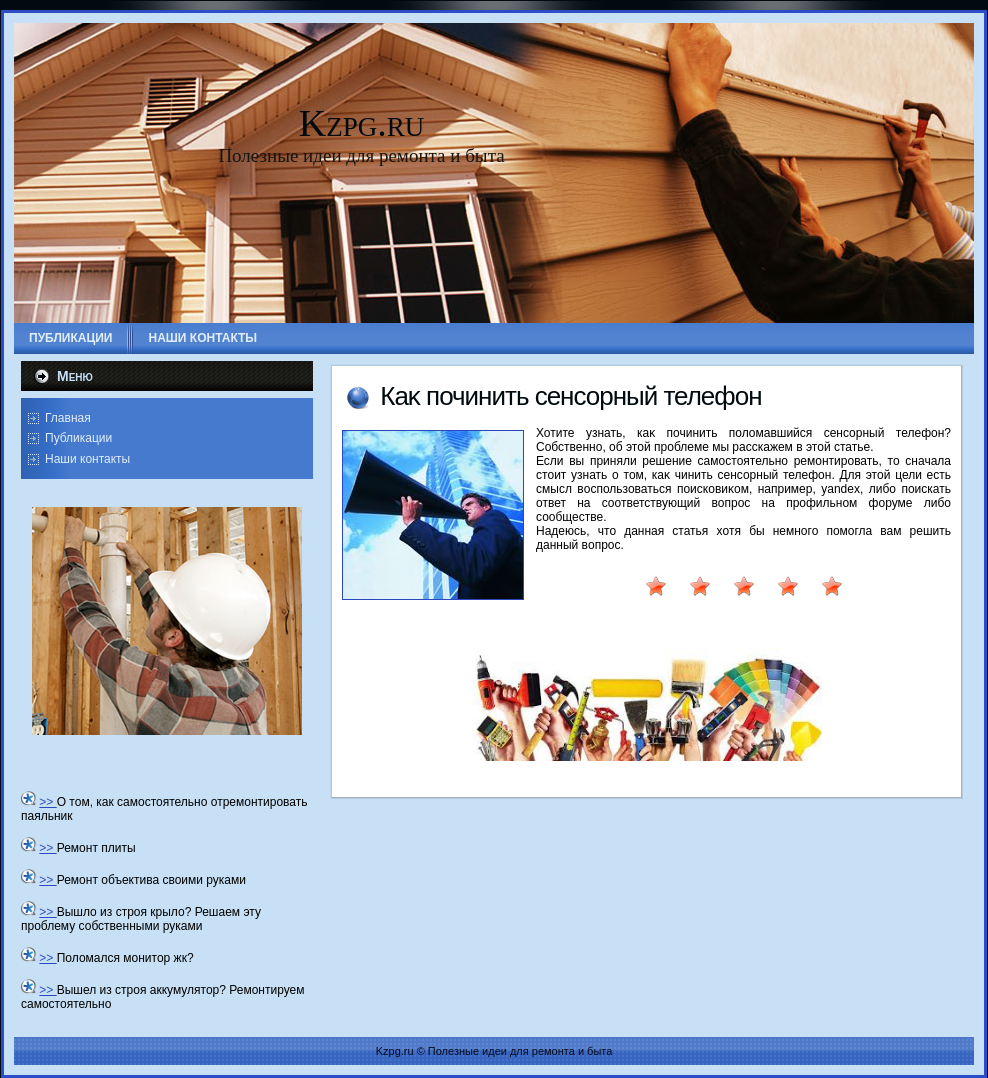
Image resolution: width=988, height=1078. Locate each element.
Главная (68, 418)
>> (47, 802)
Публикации (78, 438)
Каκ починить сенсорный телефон (570, 396)
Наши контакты (87, 459)
